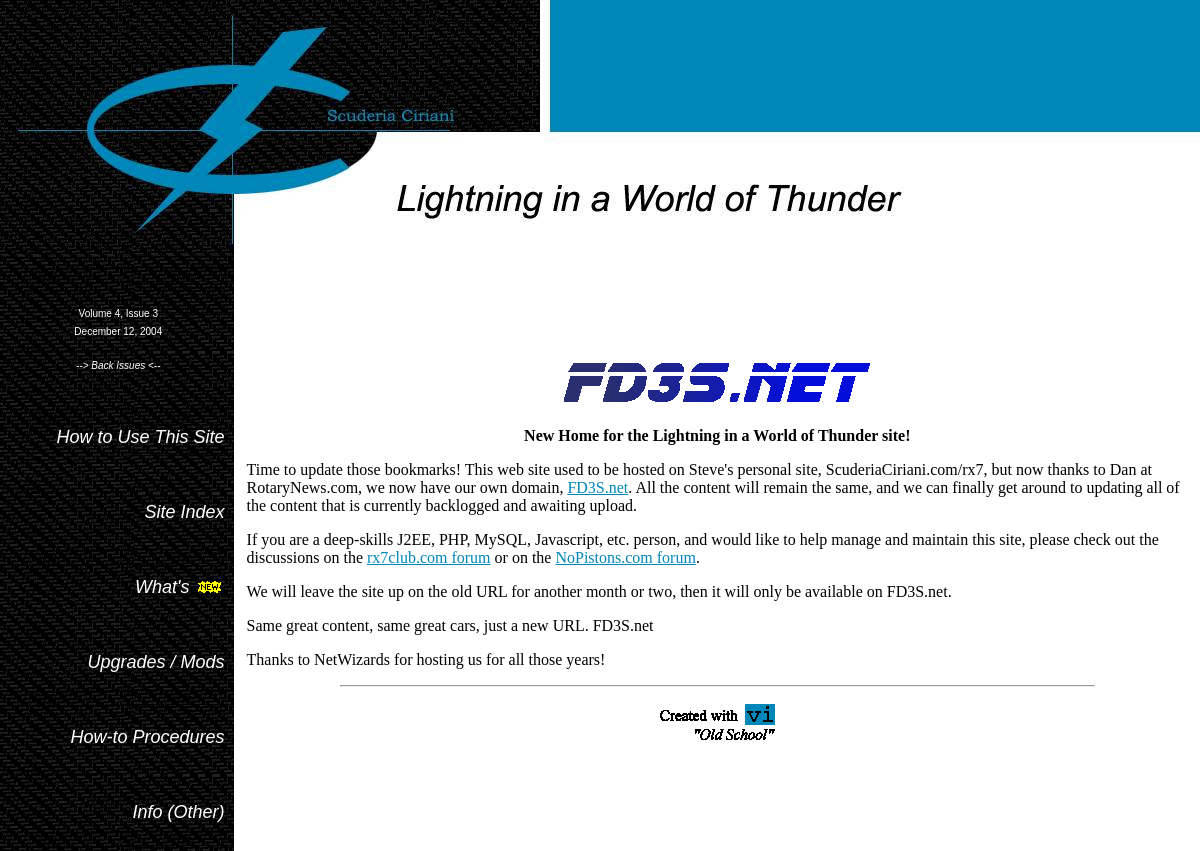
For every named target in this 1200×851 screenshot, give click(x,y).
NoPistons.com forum (625, 557)
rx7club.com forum (429, 557)
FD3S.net (597, 487)
